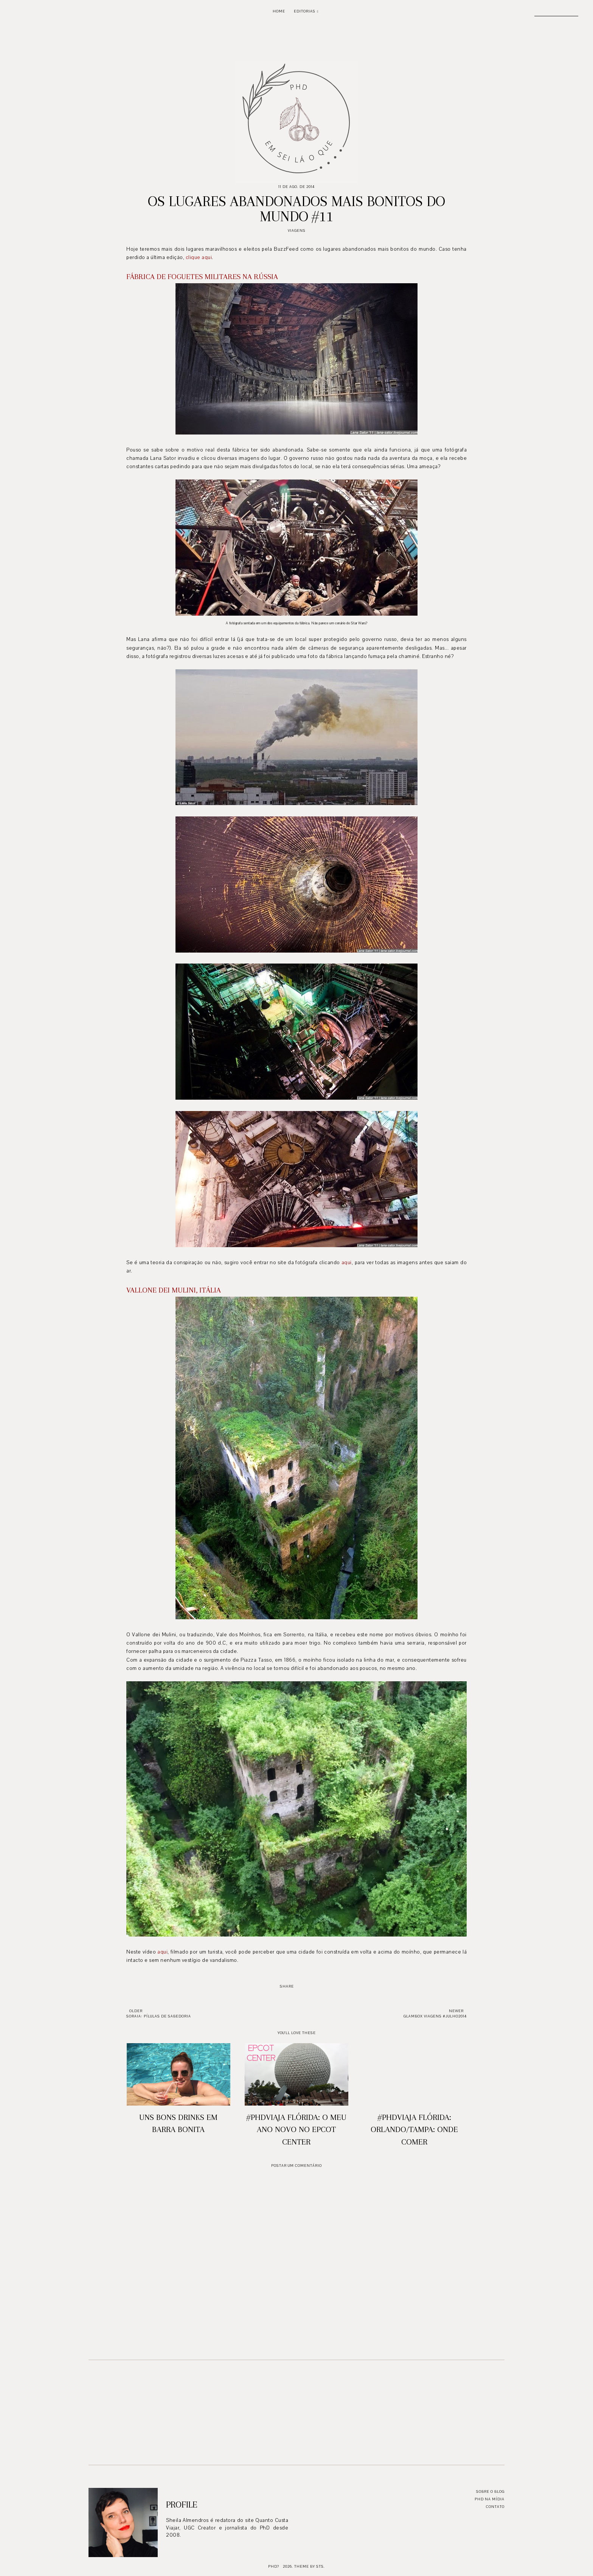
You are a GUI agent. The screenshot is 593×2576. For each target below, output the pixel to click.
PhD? (273, 2566)
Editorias (304, 11)
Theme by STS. (309, 2566)
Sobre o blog (490, 2491)
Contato (495, 2506)
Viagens (297, 230)
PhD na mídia (490, 2499)
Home (279, 11)
